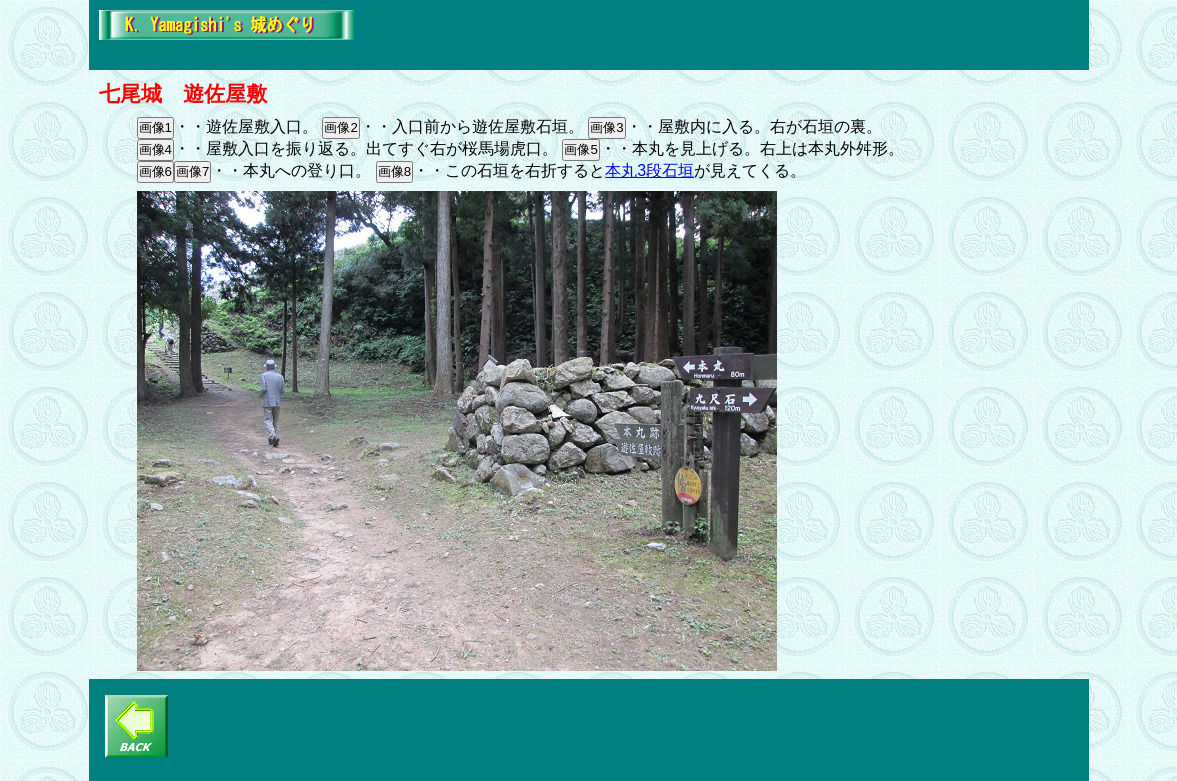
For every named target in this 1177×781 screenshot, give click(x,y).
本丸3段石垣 (649, 170)
